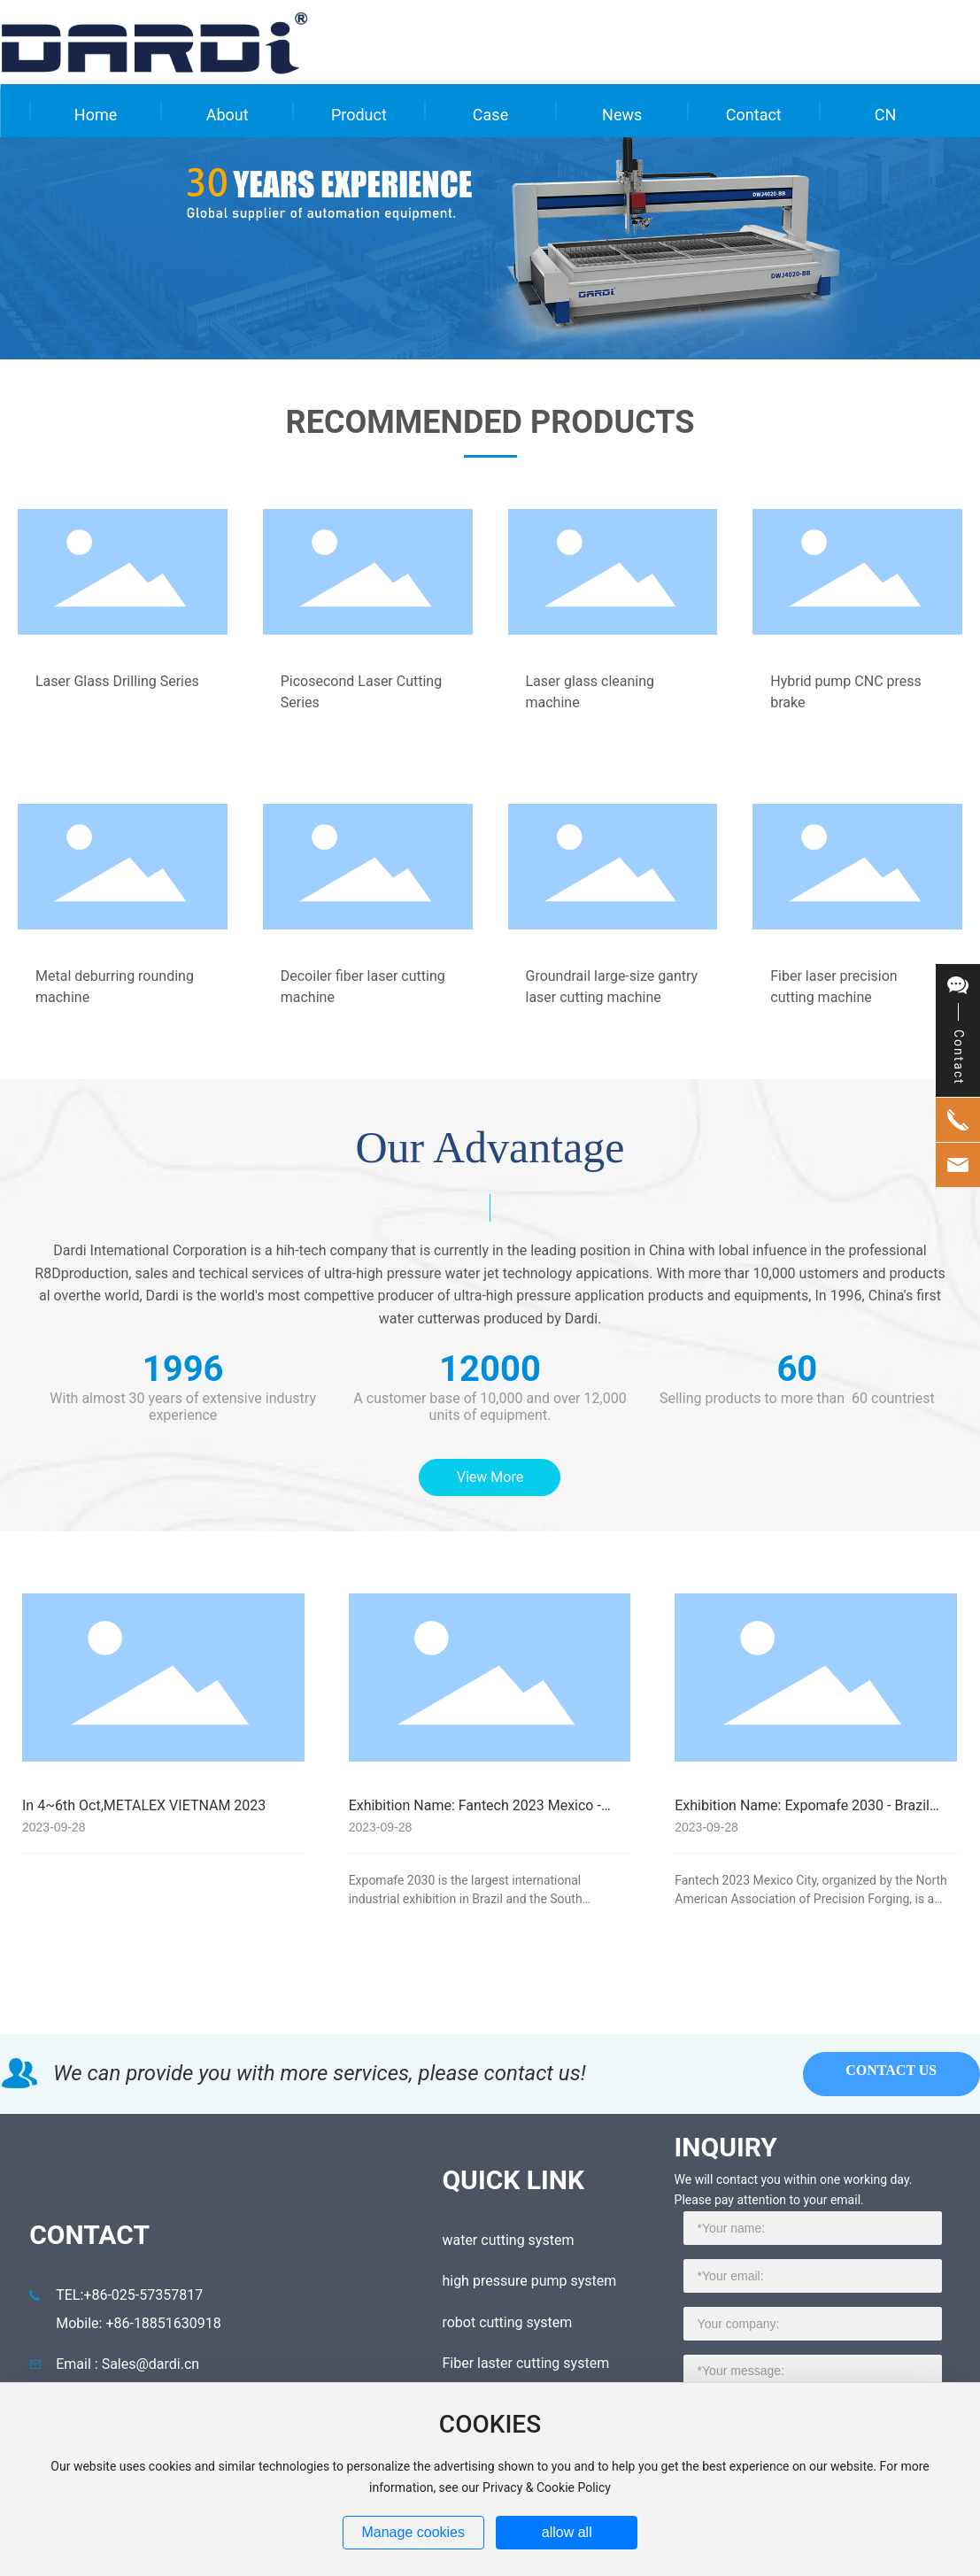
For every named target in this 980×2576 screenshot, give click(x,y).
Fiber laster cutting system (525, 2363)
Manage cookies (413, 2532)
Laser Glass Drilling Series (117, 681)
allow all (567, 2532)
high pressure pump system (529, 2280)
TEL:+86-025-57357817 (129, 2295)
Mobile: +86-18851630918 (138, 2323)
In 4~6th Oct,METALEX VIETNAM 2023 (144, 1805)
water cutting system (508, 2240)
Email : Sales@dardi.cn (127, 2364)
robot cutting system (507, 2322)
